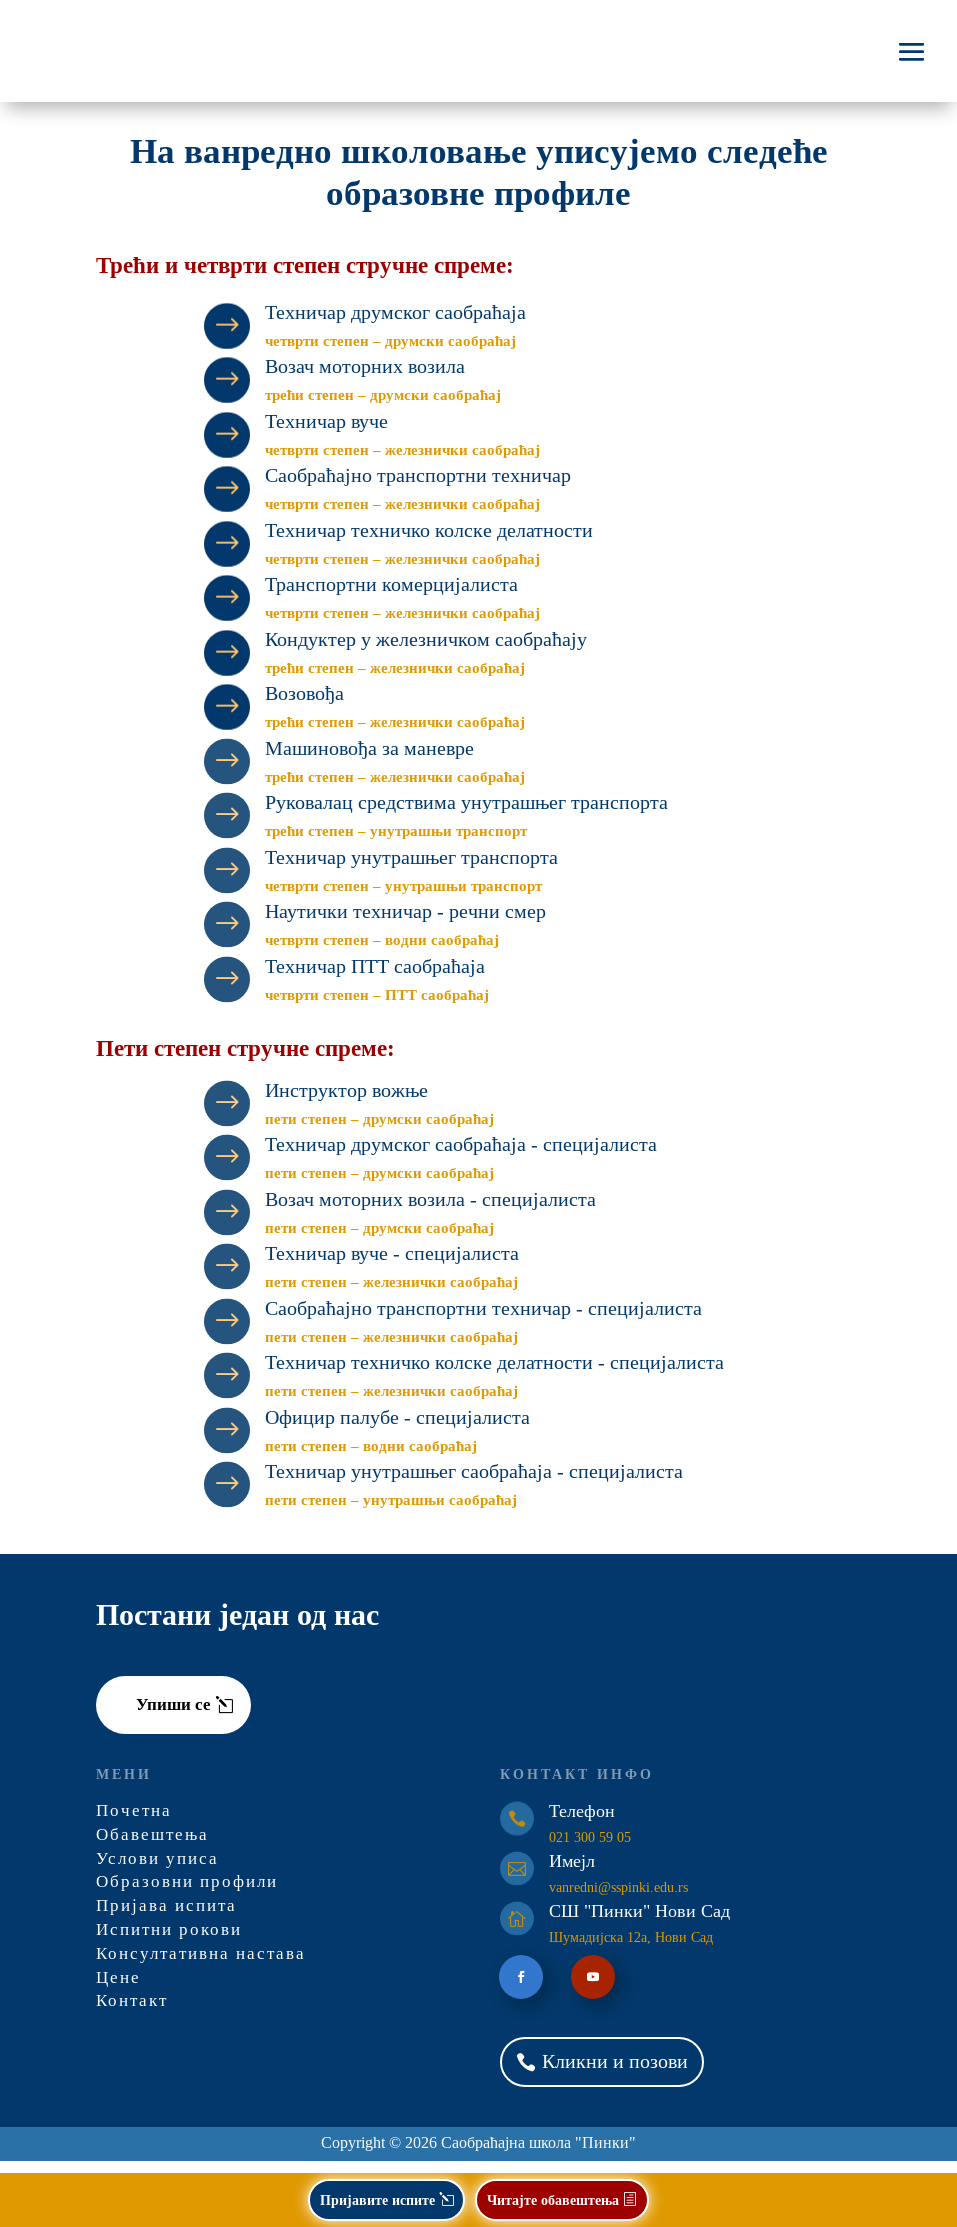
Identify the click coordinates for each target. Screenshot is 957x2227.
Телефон (582, 1823)
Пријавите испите (377, 2199)
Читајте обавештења (553, 2199)
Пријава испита (166, 1917)
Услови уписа (157, 1870)
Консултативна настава (201, 1965)
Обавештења (152, 1846)
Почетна (134, 1822)
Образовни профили (187, 1893)
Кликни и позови (615, 2074)
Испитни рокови (169, 1941)
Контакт (132, 2012)
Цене (118, 1989)
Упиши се (173, 1716)
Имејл (572, 1873)
